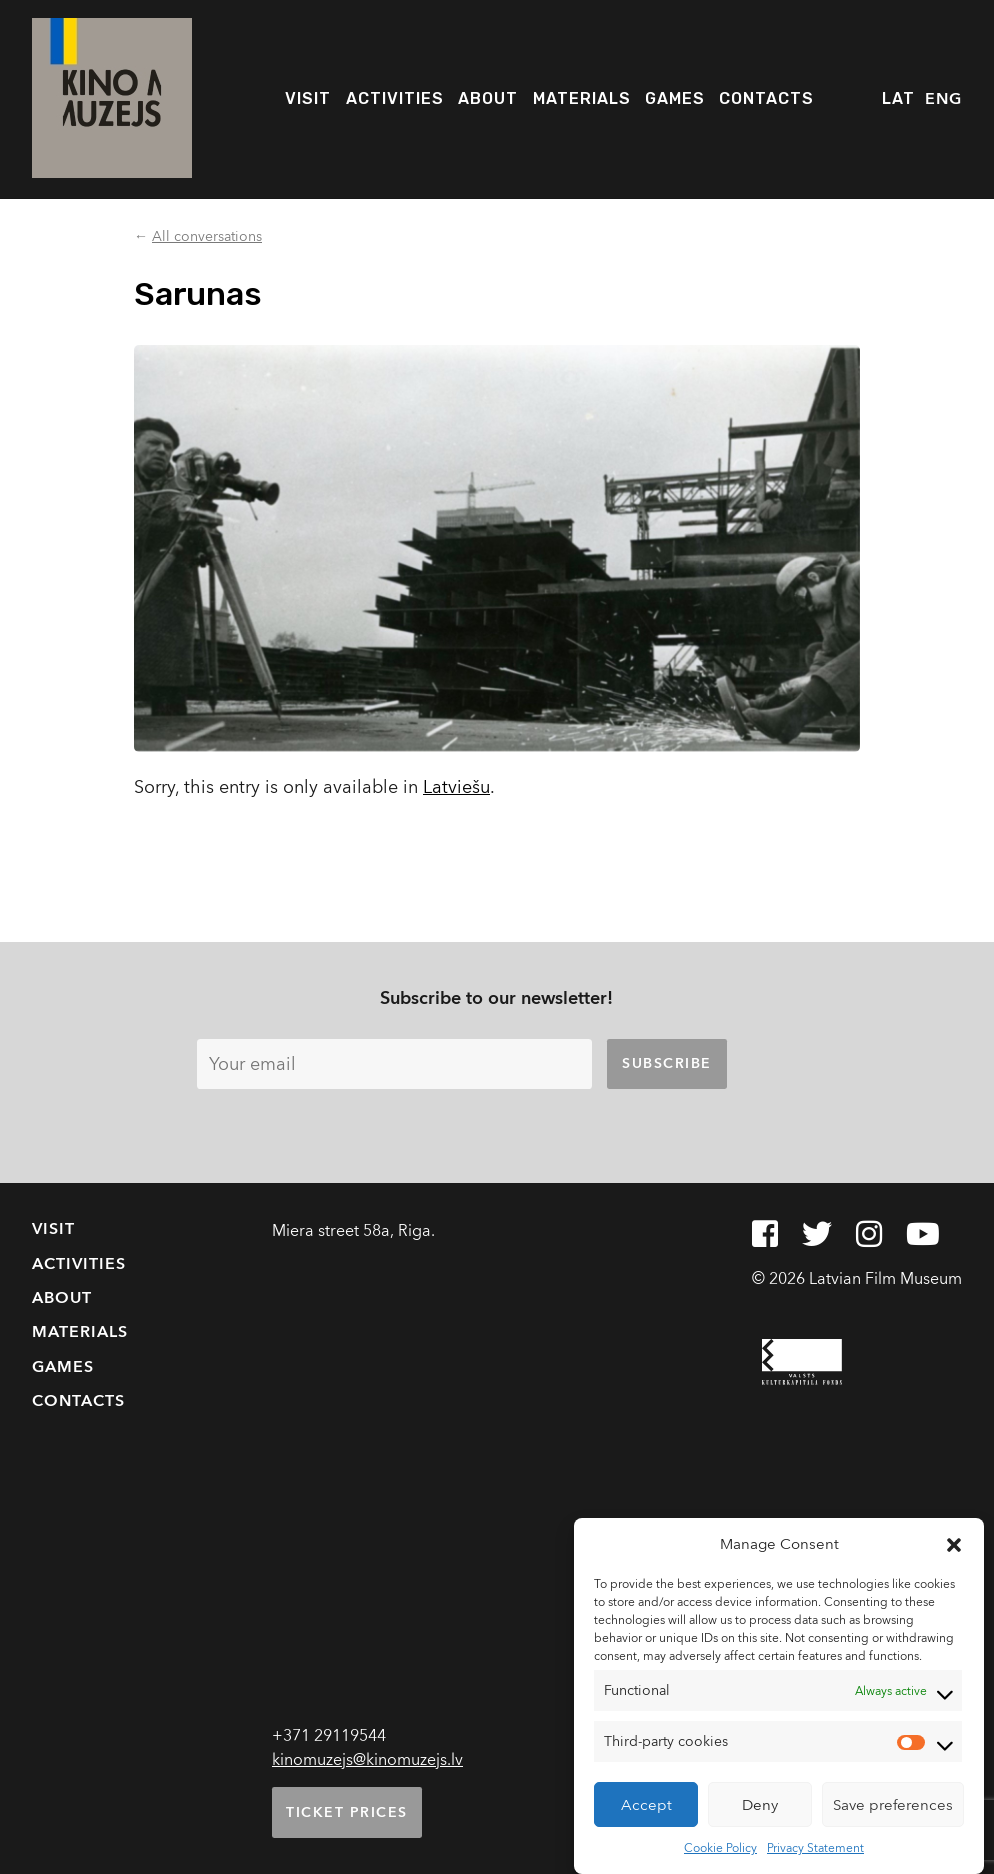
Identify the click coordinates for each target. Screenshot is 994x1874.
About (488, 98)
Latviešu (456, 787)
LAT (898, 98)
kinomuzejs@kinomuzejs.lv (367, 1760)
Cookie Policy (720, 1848)
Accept (646, 1805)
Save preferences (893, 1805)
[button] (954, 1544)
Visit (308, 98)
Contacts (766, 98)
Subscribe (667, 1063)
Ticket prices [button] (347, 1812)
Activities (395, 98)
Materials (582, 98)
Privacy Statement (815, 1848)
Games (675, 98)
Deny (760, 1805)
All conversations (207, 236)
